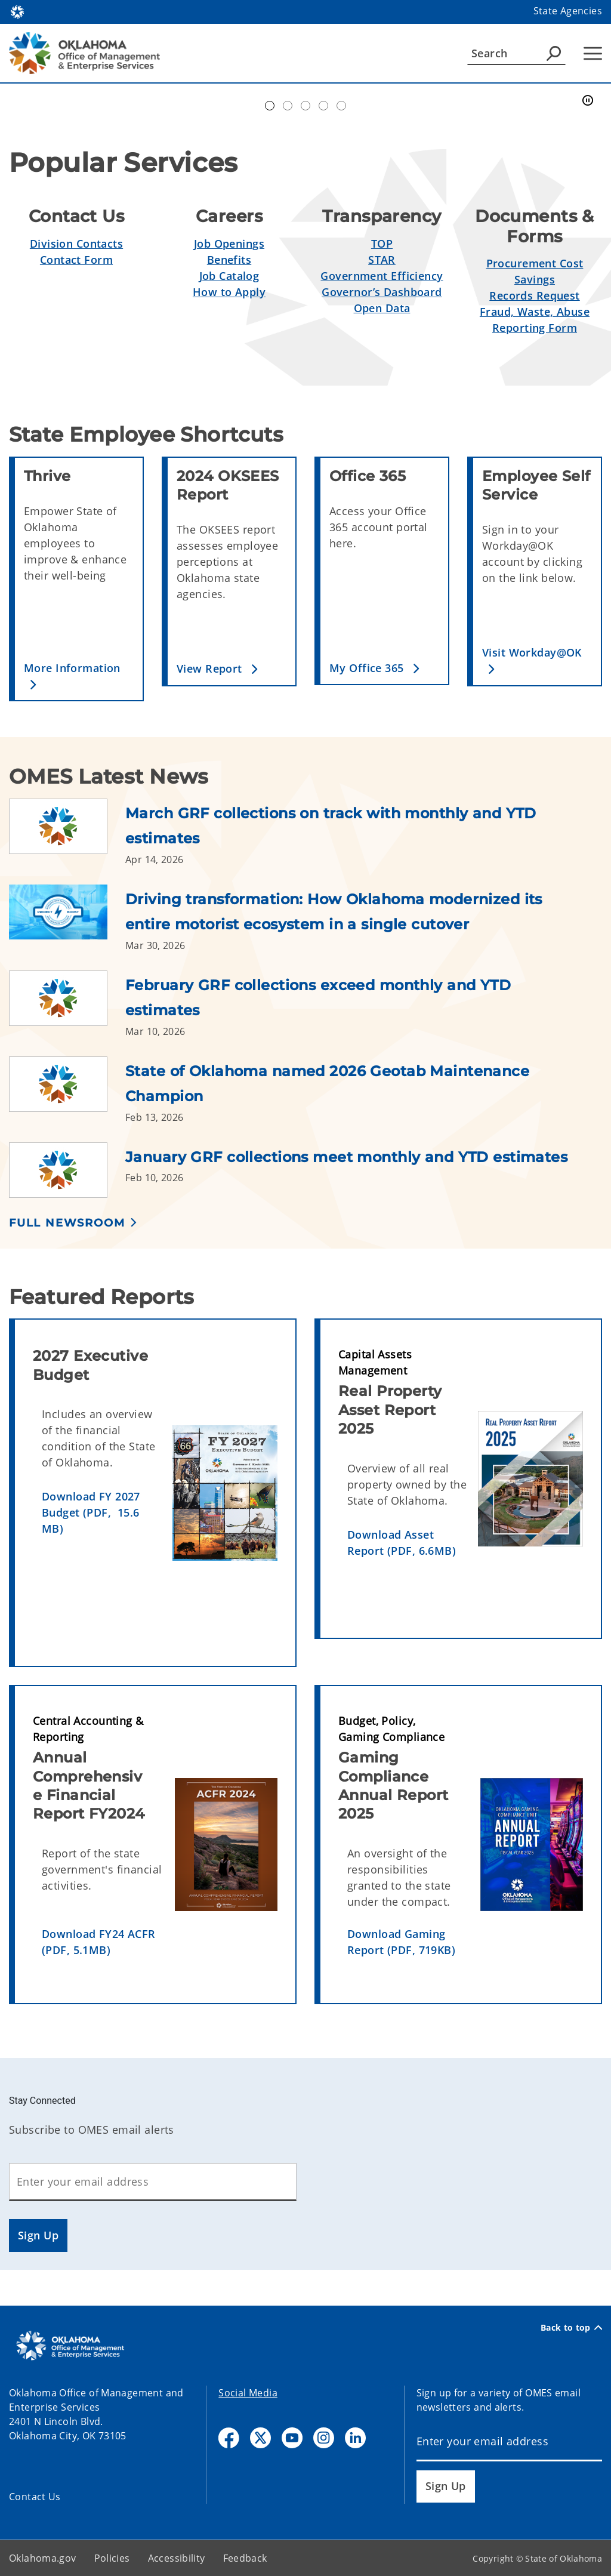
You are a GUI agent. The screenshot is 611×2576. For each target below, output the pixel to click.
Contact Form (76, 259)
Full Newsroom (67, 1223)
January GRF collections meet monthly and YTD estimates (346, 1157)
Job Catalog (229, 276)
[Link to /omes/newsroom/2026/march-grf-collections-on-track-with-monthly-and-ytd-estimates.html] (67, 833)
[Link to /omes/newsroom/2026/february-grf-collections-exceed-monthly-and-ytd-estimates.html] (67, 1004)
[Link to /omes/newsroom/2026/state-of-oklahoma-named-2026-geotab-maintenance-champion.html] (67, 1090)
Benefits (229, 259)
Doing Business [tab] (305, 105)
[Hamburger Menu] (593, 53)
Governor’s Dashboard (382, 292)
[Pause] (587, 100)
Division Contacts (76, 243)
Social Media (247, 2392)
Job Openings (229, 243)
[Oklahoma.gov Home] (17, 11)
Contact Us (35, 2496)
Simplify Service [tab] (323, 105)
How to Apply (229, 292)
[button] (79, 676)
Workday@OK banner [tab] (287, 105)
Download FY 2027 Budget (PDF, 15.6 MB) (91, 1512)
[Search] (516, 53)
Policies (112, 2558)
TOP (382, 243)
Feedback (245, 2558)
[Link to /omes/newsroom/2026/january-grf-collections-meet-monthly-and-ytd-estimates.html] (67, 1170)
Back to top (571, 2328)
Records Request (534, 295)
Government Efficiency (381, 276)
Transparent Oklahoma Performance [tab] (341, 105)
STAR (382, 259)
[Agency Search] (554, 53)
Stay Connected (42, 2100)
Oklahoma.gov (42, 2558)
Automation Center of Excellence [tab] (269, 105)
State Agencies (567, 10)
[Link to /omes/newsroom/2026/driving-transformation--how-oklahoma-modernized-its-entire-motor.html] (67, 919)
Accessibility (176, 2558)
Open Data (382, 308)
